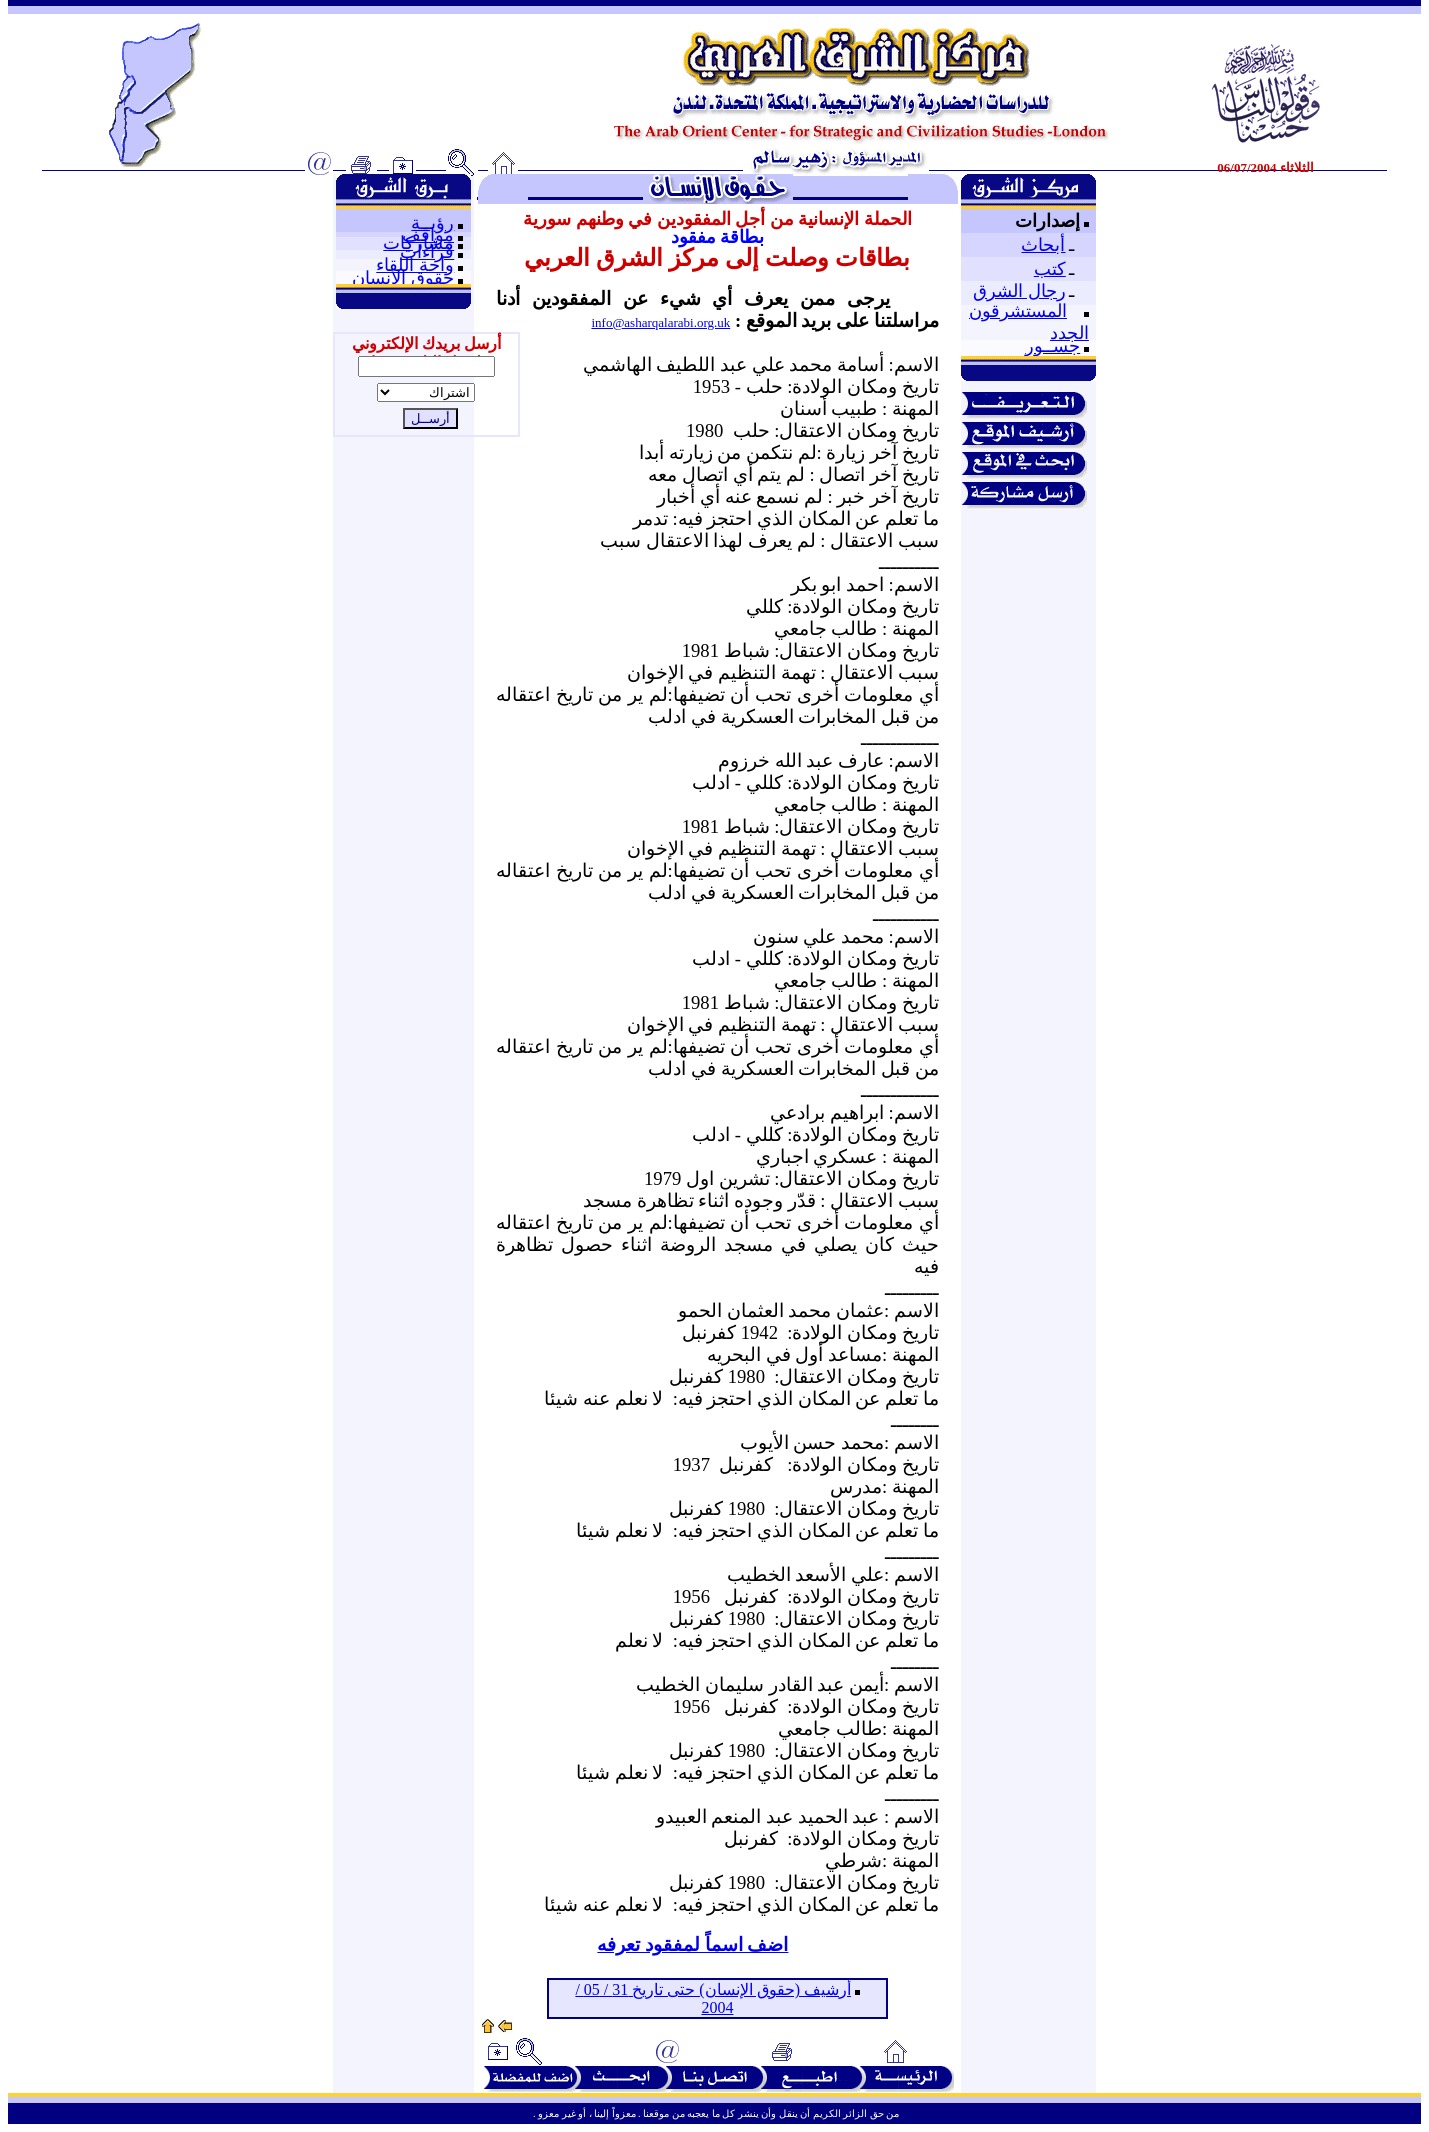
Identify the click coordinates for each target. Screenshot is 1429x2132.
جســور (1052, 346)
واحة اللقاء (415, 265)
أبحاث (1043, 245)
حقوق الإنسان (403, 278)
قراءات (427, 252)
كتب (1050, 269)
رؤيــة (432, 223)
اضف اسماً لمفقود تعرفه (692, 1944)
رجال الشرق (1019, 291)
